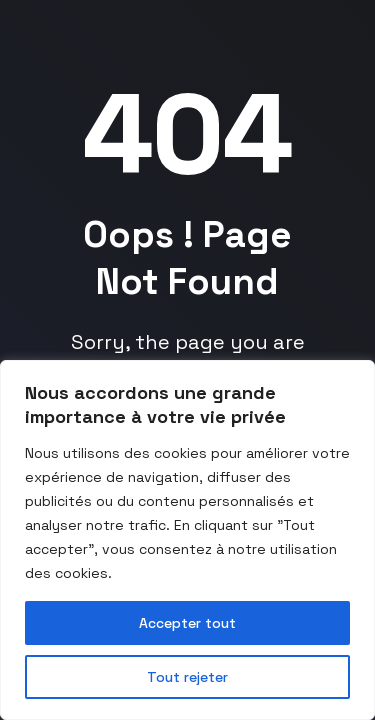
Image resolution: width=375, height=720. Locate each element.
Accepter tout (187, 623)
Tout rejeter (187, 677)
